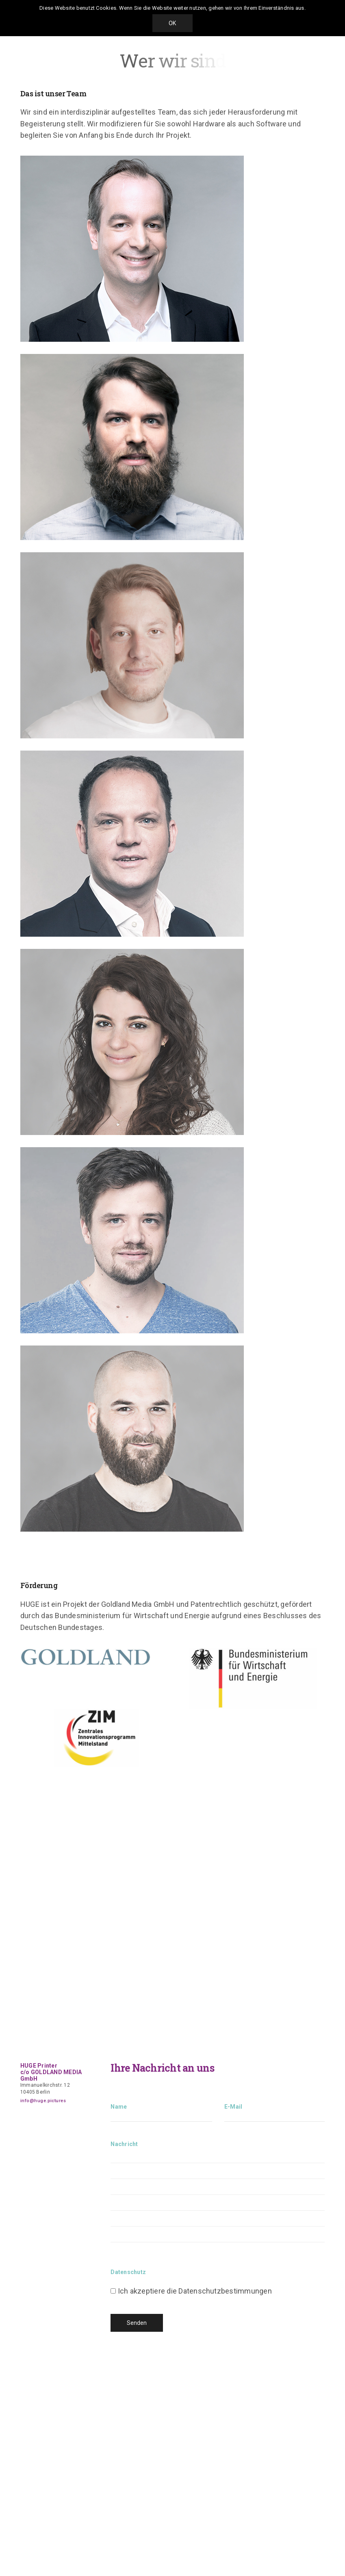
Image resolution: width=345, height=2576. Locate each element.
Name (161, 2120)
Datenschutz (128, 2272)
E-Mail (274, 2120)
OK (172, 23)
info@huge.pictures (43, 2101)
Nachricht (218, 2200)
